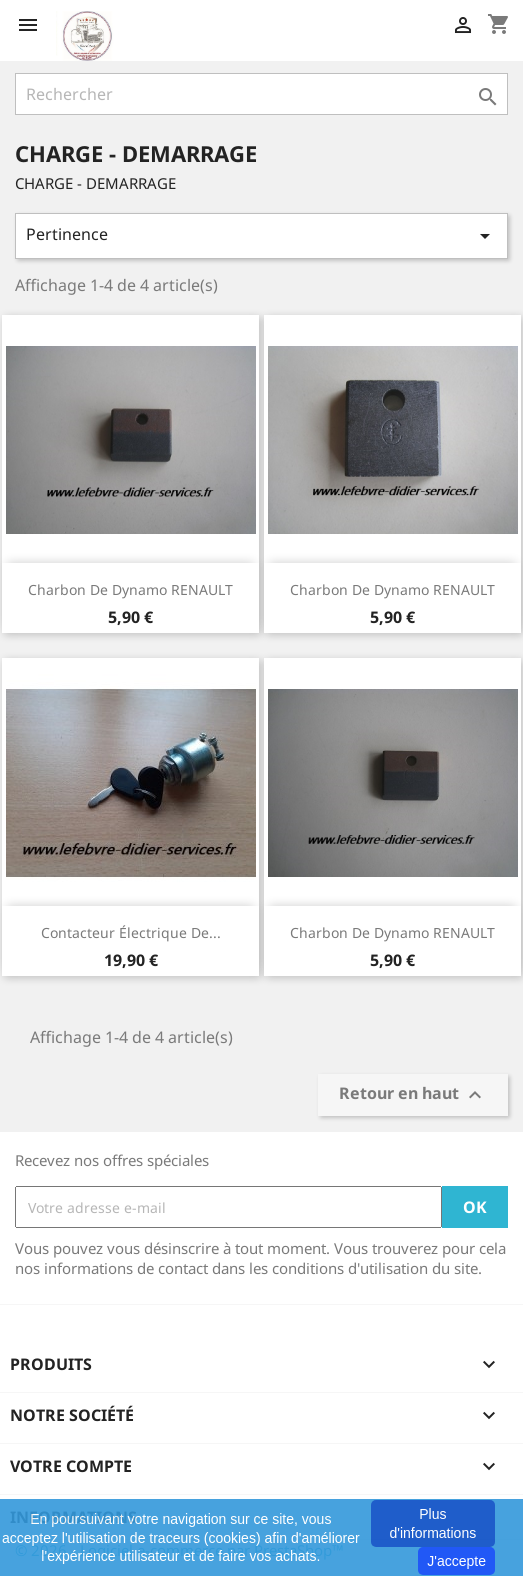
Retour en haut (413, 1095)
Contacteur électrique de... (131, 932)
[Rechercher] (261, 94)
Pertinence (261, 235)
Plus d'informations (432, 1523)
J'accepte (456, 1561)
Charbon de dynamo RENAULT (130, 589)
